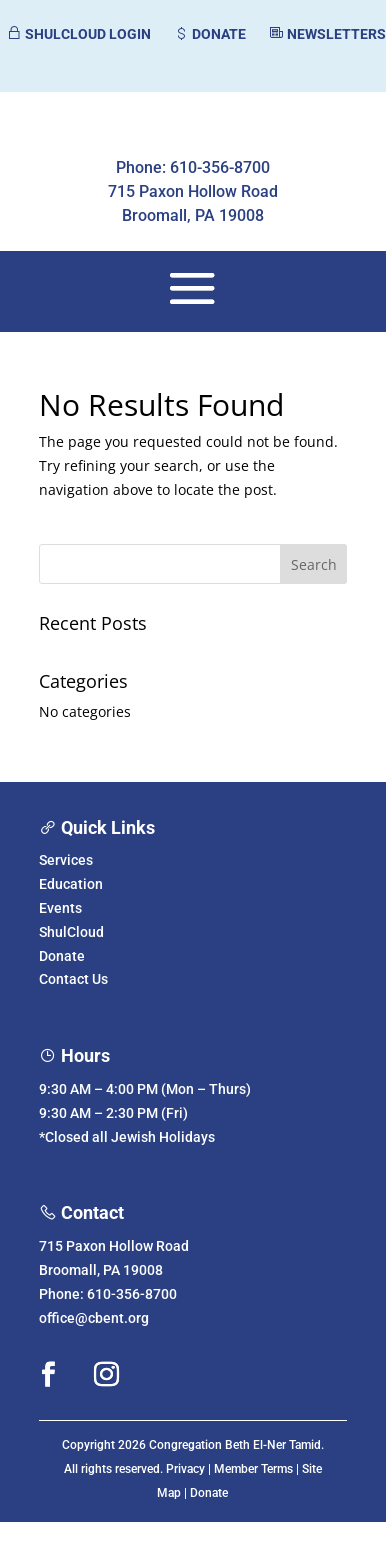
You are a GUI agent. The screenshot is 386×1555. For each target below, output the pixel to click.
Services (66, 860)
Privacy (185, 1469)
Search (314, 564)
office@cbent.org (94, 1318)
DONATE (209, 33)
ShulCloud (71, 932)
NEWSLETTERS (327, 33)
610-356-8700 (132, 1294)
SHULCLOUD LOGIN (78, 33)
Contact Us (73, 979)
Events (60, 908)
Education (71, 884)
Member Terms (253, 1469)
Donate (62, 956)
